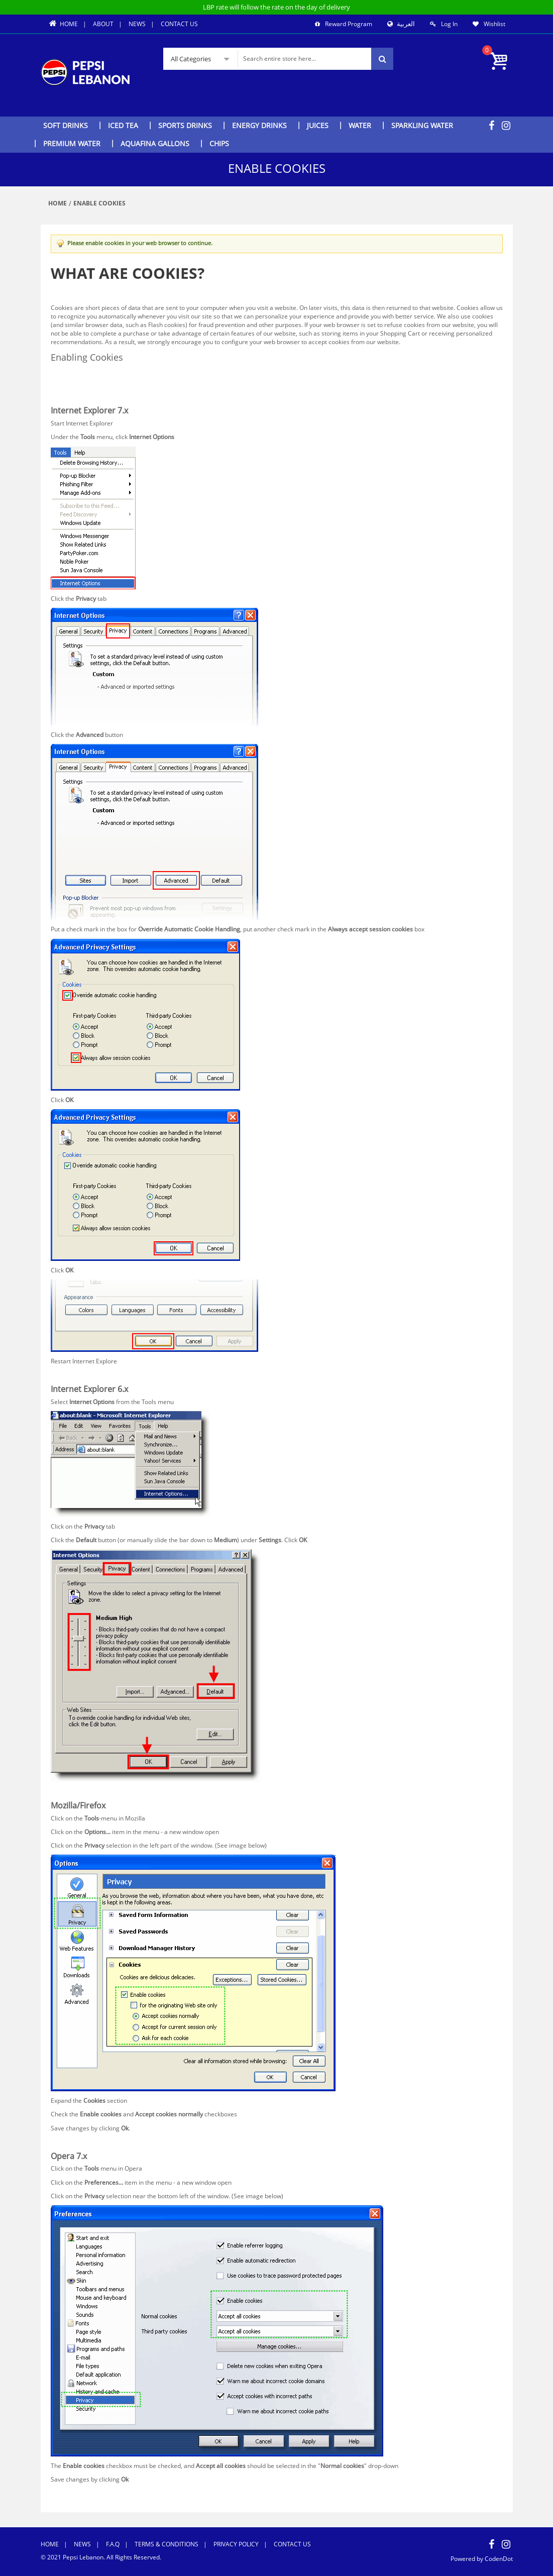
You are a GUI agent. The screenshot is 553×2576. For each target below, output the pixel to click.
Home (63, 24)
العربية (405, 24)
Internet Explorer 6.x (79, 379)
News (137, 24)
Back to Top (67, 1374)
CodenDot (498, 2558)
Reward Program (348, 24)
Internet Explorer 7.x (79, 370)
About (103, 24)
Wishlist (494, 24)
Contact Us (179, 24)
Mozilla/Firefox (71, 387)
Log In (449, 24)
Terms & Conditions (166, 2544)
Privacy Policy (236, 2544)
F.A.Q (113, 2544)
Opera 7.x (64, 396)
